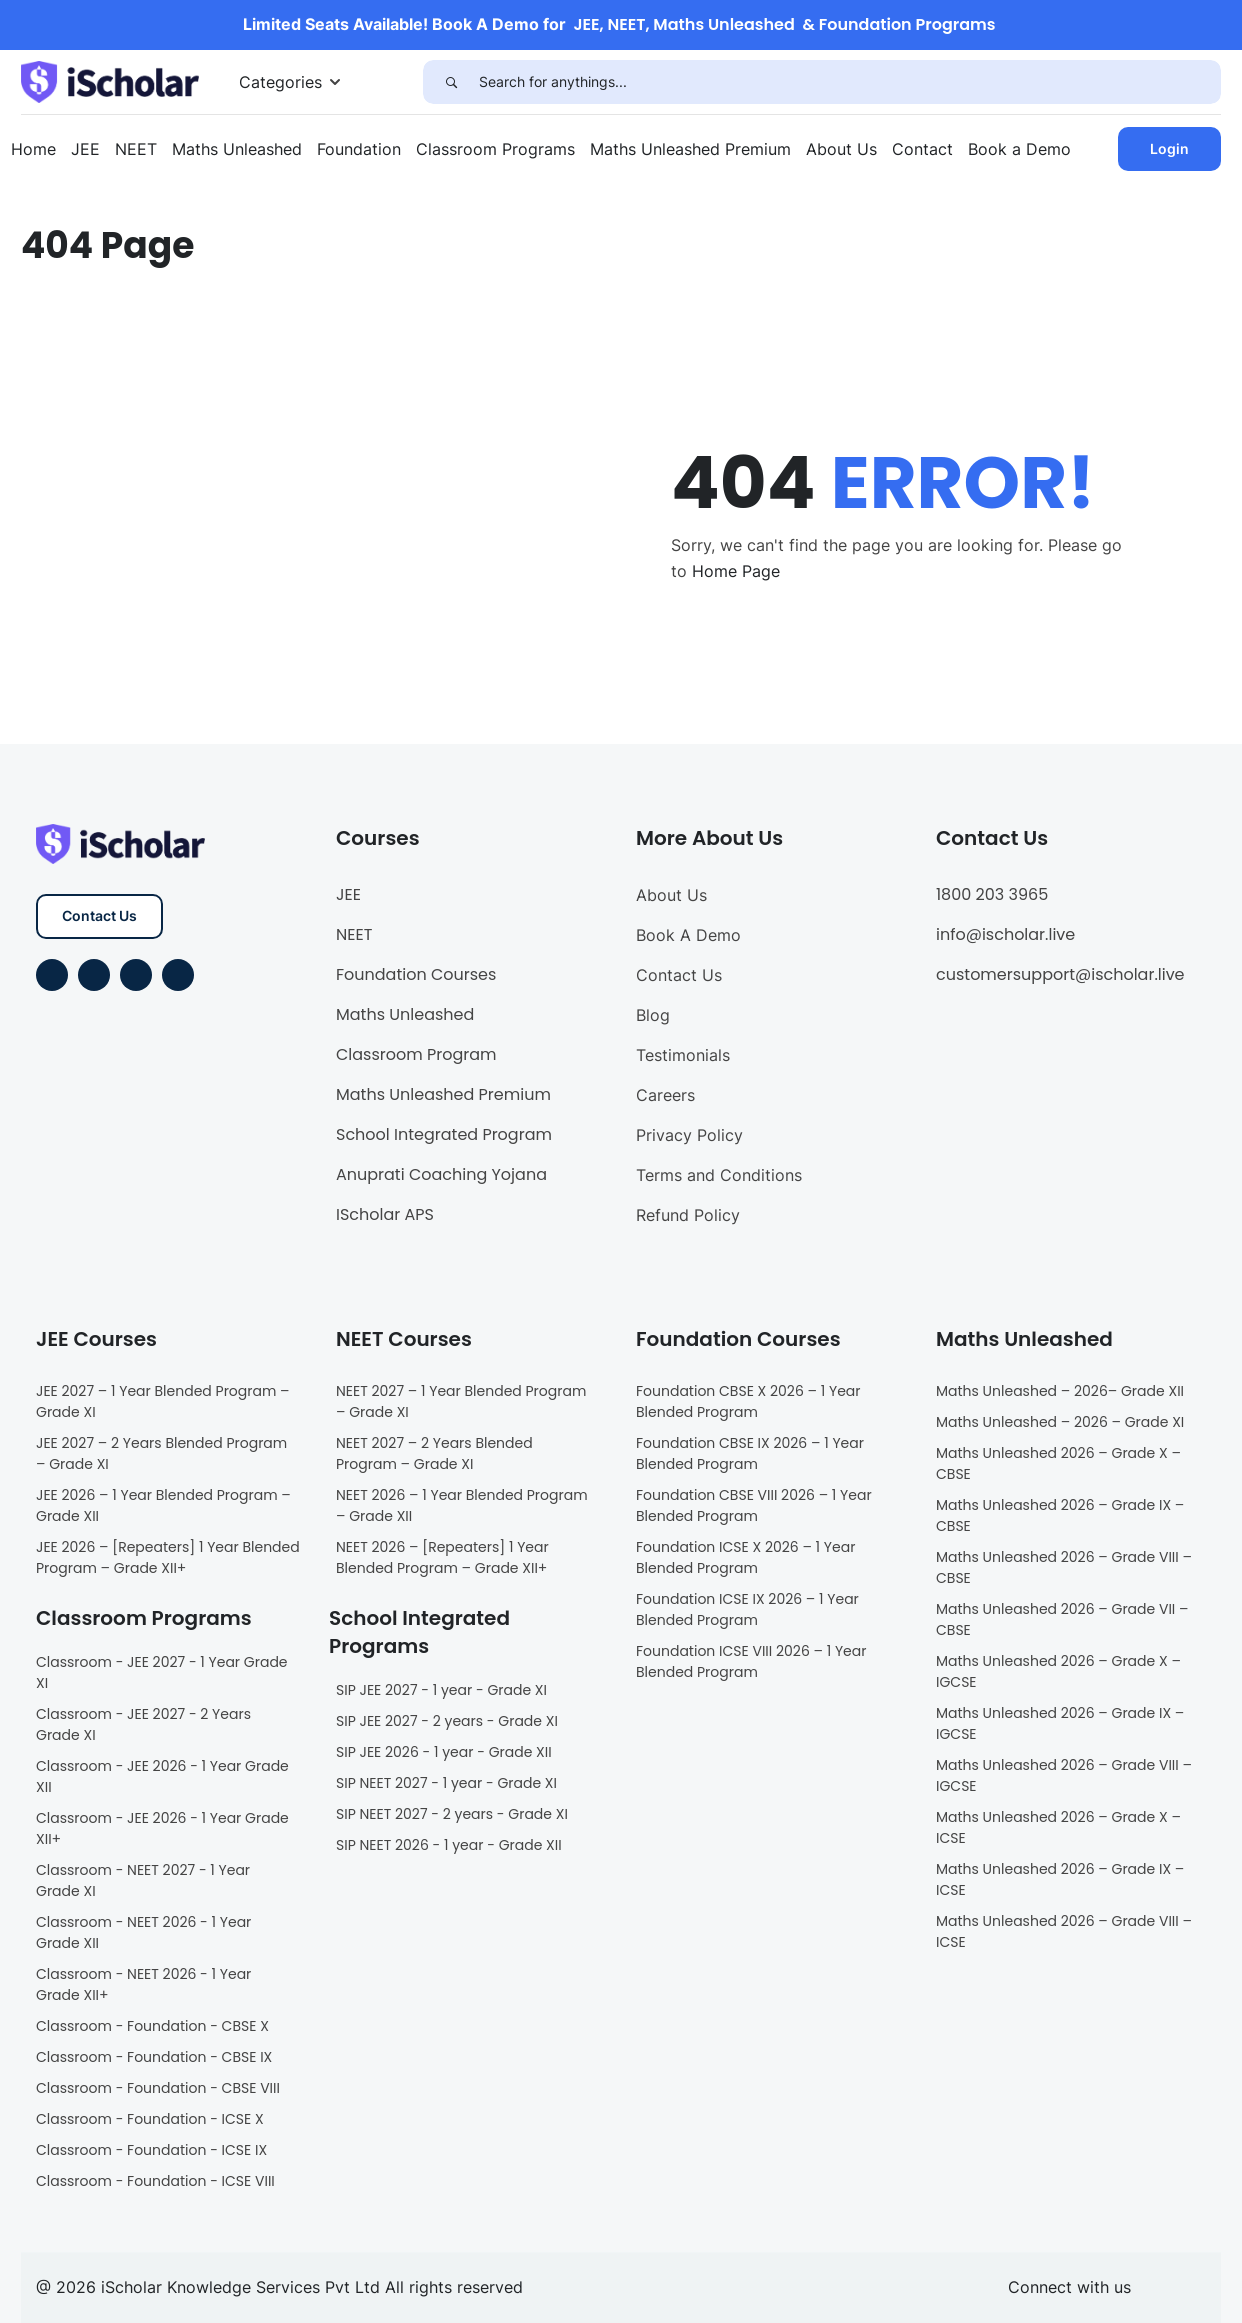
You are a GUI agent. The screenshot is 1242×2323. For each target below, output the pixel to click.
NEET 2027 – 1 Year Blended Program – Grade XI (461, 1401)
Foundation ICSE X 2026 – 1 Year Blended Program (745, 1557)
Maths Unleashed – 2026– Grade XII (1060, 1391)
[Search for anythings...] (850, 82)
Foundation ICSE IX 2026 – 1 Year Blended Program (747, 1609)
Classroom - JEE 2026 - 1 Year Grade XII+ (162, 1828)
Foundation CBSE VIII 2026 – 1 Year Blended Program (754, 1505)
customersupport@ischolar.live (1060, 974)
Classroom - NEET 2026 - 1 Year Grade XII (143, 1932)
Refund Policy (688, 1215)
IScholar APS (385, 1214)
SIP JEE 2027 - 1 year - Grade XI (441, 1690)
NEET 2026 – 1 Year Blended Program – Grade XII (462, 1505)
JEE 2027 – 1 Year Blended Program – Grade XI (163, 1401)
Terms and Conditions (719, 1175)
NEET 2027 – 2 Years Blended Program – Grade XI (434, 1453)
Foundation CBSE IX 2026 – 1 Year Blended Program (750, 1453)
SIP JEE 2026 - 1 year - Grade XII (444, 1752)
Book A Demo (688, 935)
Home (33, 149)
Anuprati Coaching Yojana (441, 1174)
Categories (280, 82)
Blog (653, 1015)
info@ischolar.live (1005, 934)
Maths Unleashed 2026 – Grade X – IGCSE (1058, 1671)
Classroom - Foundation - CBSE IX (154, 2057)
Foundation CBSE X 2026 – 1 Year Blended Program (748, 1401)
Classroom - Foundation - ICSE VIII (155, 2181)
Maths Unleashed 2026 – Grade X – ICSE (1058, 1827)
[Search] (451, 82)
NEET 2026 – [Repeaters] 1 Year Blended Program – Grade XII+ (442, 1557)
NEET (136, 149)
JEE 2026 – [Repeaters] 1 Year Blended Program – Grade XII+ (168, 1557)
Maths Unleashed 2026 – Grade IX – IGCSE (1060, 1723)
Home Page (736, 571)
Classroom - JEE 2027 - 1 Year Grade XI (162, 1672)
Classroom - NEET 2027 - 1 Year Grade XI (143, 1880)
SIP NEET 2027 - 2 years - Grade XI (452, 1814)
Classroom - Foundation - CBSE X (152, 2026)
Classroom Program (416, 1054)
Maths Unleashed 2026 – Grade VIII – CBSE (1064, 1567)
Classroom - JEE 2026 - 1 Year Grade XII (162, 1776)
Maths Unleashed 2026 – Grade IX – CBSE (1060, 1515)
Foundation (359, 149)
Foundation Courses (416, 974)
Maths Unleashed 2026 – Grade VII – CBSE (1062, 1619)
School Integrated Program (444, 1134)
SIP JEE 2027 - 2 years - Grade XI (447, 1721)
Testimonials (683, 1055)
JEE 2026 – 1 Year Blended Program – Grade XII (163, 1505)
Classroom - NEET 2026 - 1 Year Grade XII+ (143, 1984)
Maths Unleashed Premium (690, 149)
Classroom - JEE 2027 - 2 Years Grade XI (143, 1724)
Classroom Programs (495, 149)
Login (1169, 148)
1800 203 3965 (992, 894)
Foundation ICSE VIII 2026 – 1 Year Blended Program (751, 1661)
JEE (85, 149)
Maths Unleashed (237, 149)
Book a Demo (1019, 149)
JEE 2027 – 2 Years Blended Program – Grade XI (161, 1453)
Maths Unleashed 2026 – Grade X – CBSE (1058, 1463)
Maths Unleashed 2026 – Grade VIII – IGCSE (1064, 1775)
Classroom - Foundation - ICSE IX (151, 2150)
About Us (841, 149)
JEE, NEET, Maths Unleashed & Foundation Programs (785, 24)
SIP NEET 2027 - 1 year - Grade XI (446, 1783)
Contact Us (99, 915)
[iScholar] (110, 80)
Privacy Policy (689, 1135)
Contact (922, 149)
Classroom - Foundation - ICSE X (150, 2119)
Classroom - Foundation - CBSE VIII (158, 2088)
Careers (665, 1095)
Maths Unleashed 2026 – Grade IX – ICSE (1060, 1879)
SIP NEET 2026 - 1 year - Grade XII (449, 1845)
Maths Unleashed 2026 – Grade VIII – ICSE (1064, 1931)
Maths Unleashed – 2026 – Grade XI (1060, 1422)
